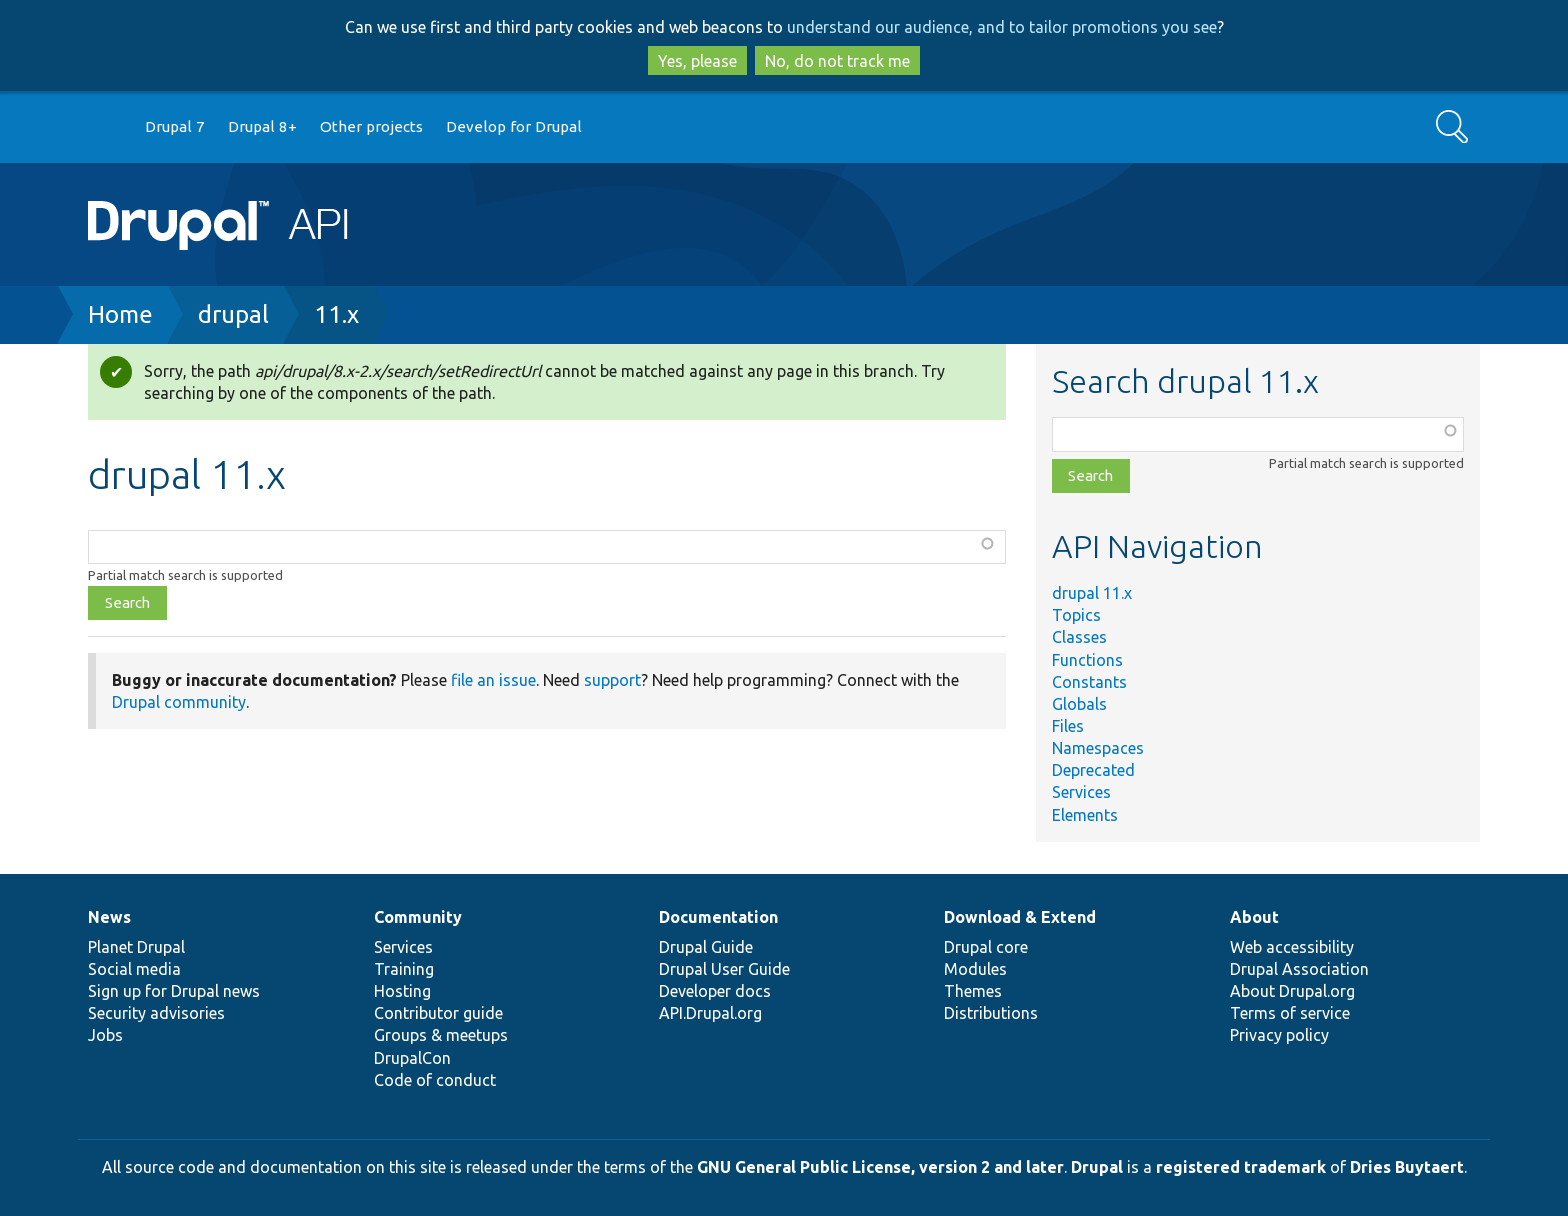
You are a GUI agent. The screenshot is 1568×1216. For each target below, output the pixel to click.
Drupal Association (1299, 969)
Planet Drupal (136, 947)
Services (1081, 792)
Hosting (402, 991)
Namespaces (1098, 748)
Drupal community (179, 702)
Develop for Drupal (514, 126)
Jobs (105, 1035)
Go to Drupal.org (107, 127)
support (612, 680)
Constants (1089, 682)
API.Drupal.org (710, 1013)
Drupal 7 (175, 126)
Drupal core (986, 947)
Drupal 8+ (262, 126)
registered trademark (1241, 1167)
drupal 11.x (1092, 593)
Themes (973, 991)
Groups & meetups (441, 1035)
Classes (1079, 637)
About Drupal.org (1292, 991)
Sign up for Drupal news (174, 991)
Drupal (1097, 1167)
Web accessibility (1292, 947)
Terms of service (1290, 1013)
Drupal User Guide (724, 969)
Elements (1085, 815)
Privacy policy (1279, 1035)
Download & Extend (1020, 917)
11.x (336, 314)
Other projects (371, 126)
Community (418, 917)
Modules (975, 969)
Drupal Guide (706, 947)
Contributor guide (438, 1013)
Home (120, 314)
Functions (1087, 660)
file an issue (493, 680)
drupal (233, 314)
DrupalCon (412, 1058)
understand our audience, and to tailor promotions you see (1002, 27)
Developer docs (715, 991)
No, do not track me (837, 61)
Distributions (991, 1013)
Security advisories (156, 1013)
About (1254, 917)
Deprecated (1093, 770)
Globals (1079, 704)
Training (404, 969)
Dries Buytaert (1407, 1167)
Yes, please (697, 61)
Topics (1076, 615)
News (109, 917)
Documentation (718, 917)
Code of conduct (435, 1080)
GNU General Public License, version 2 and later (880, 1167)
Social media (134, 969)
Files (1068, 726)
